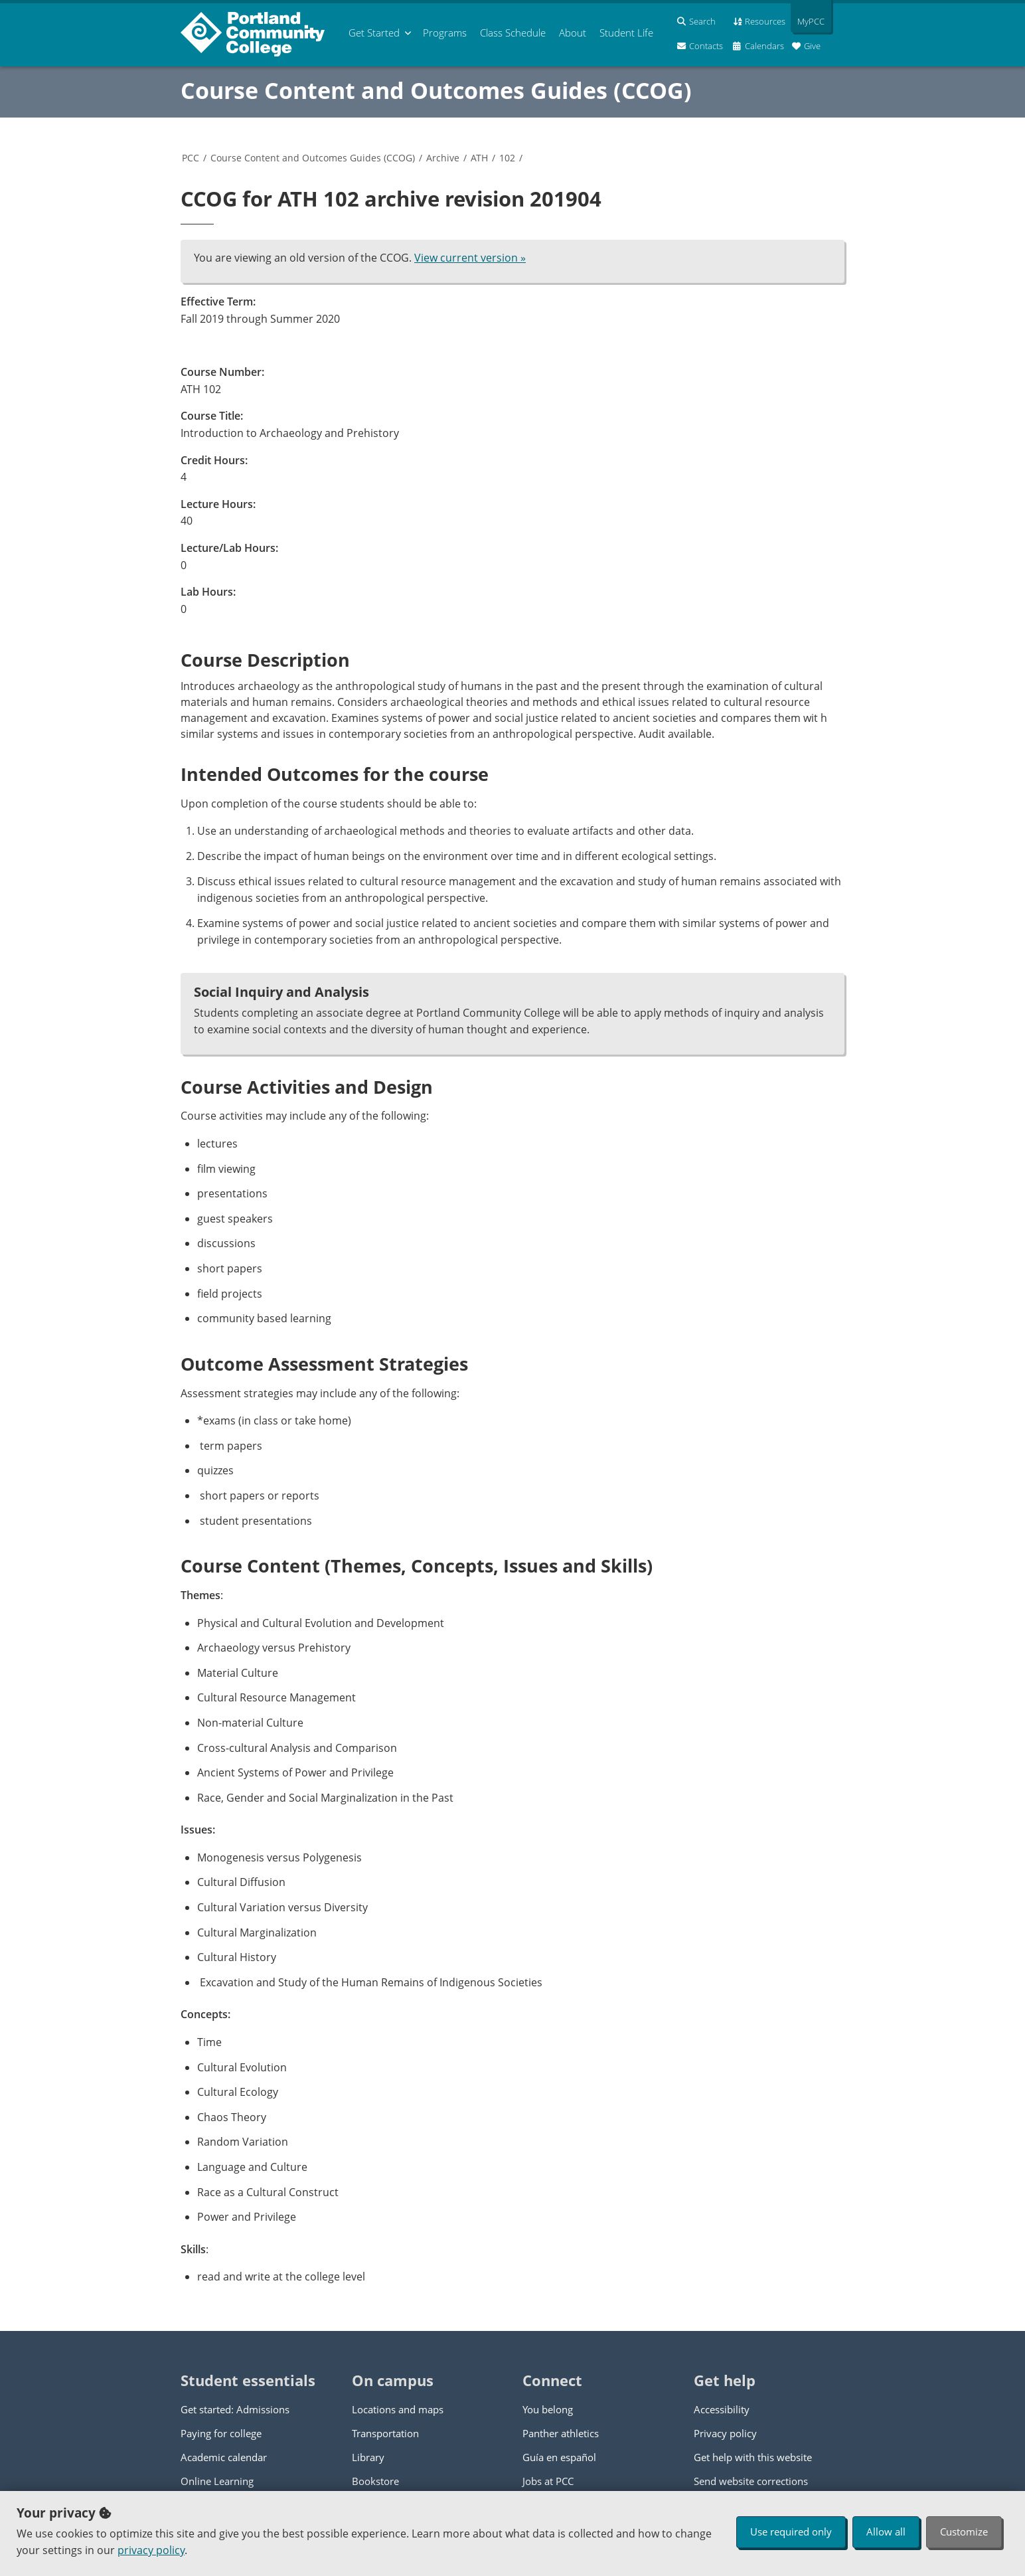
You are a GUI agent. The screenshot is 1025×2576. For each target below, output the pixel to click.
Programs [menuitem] (445, 32)
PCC (190, 157)
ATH (479, 157)
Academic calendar (224, 2457)
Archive (442, 157)
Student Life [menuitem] (626, 32)
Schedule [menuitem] (513, 32)
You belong (547, 2409)
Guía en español (559, 2457)
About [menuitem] (572, 32)
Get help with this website (753, 2457)
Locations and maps (397, 2409)
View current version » (470, 257)
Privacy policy (725, 2433)
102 (507, 157)
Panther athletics (560, 2433)
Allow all (886, 2531)
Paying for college (221, 2433)
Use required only (791, 2531)
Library (368, 2457)
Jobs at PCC (548, 2481)
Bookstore (375, 2481)
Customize (964, 2531)
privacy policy (151, 2550)
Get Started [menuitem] (374, 32)
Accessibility (721, 2409)
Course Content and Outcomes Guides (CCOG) (436, 90)
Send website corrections (751, 2481)
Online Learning (217, 2481)
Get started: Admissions (235, 2409)
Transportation (385, 2433)
